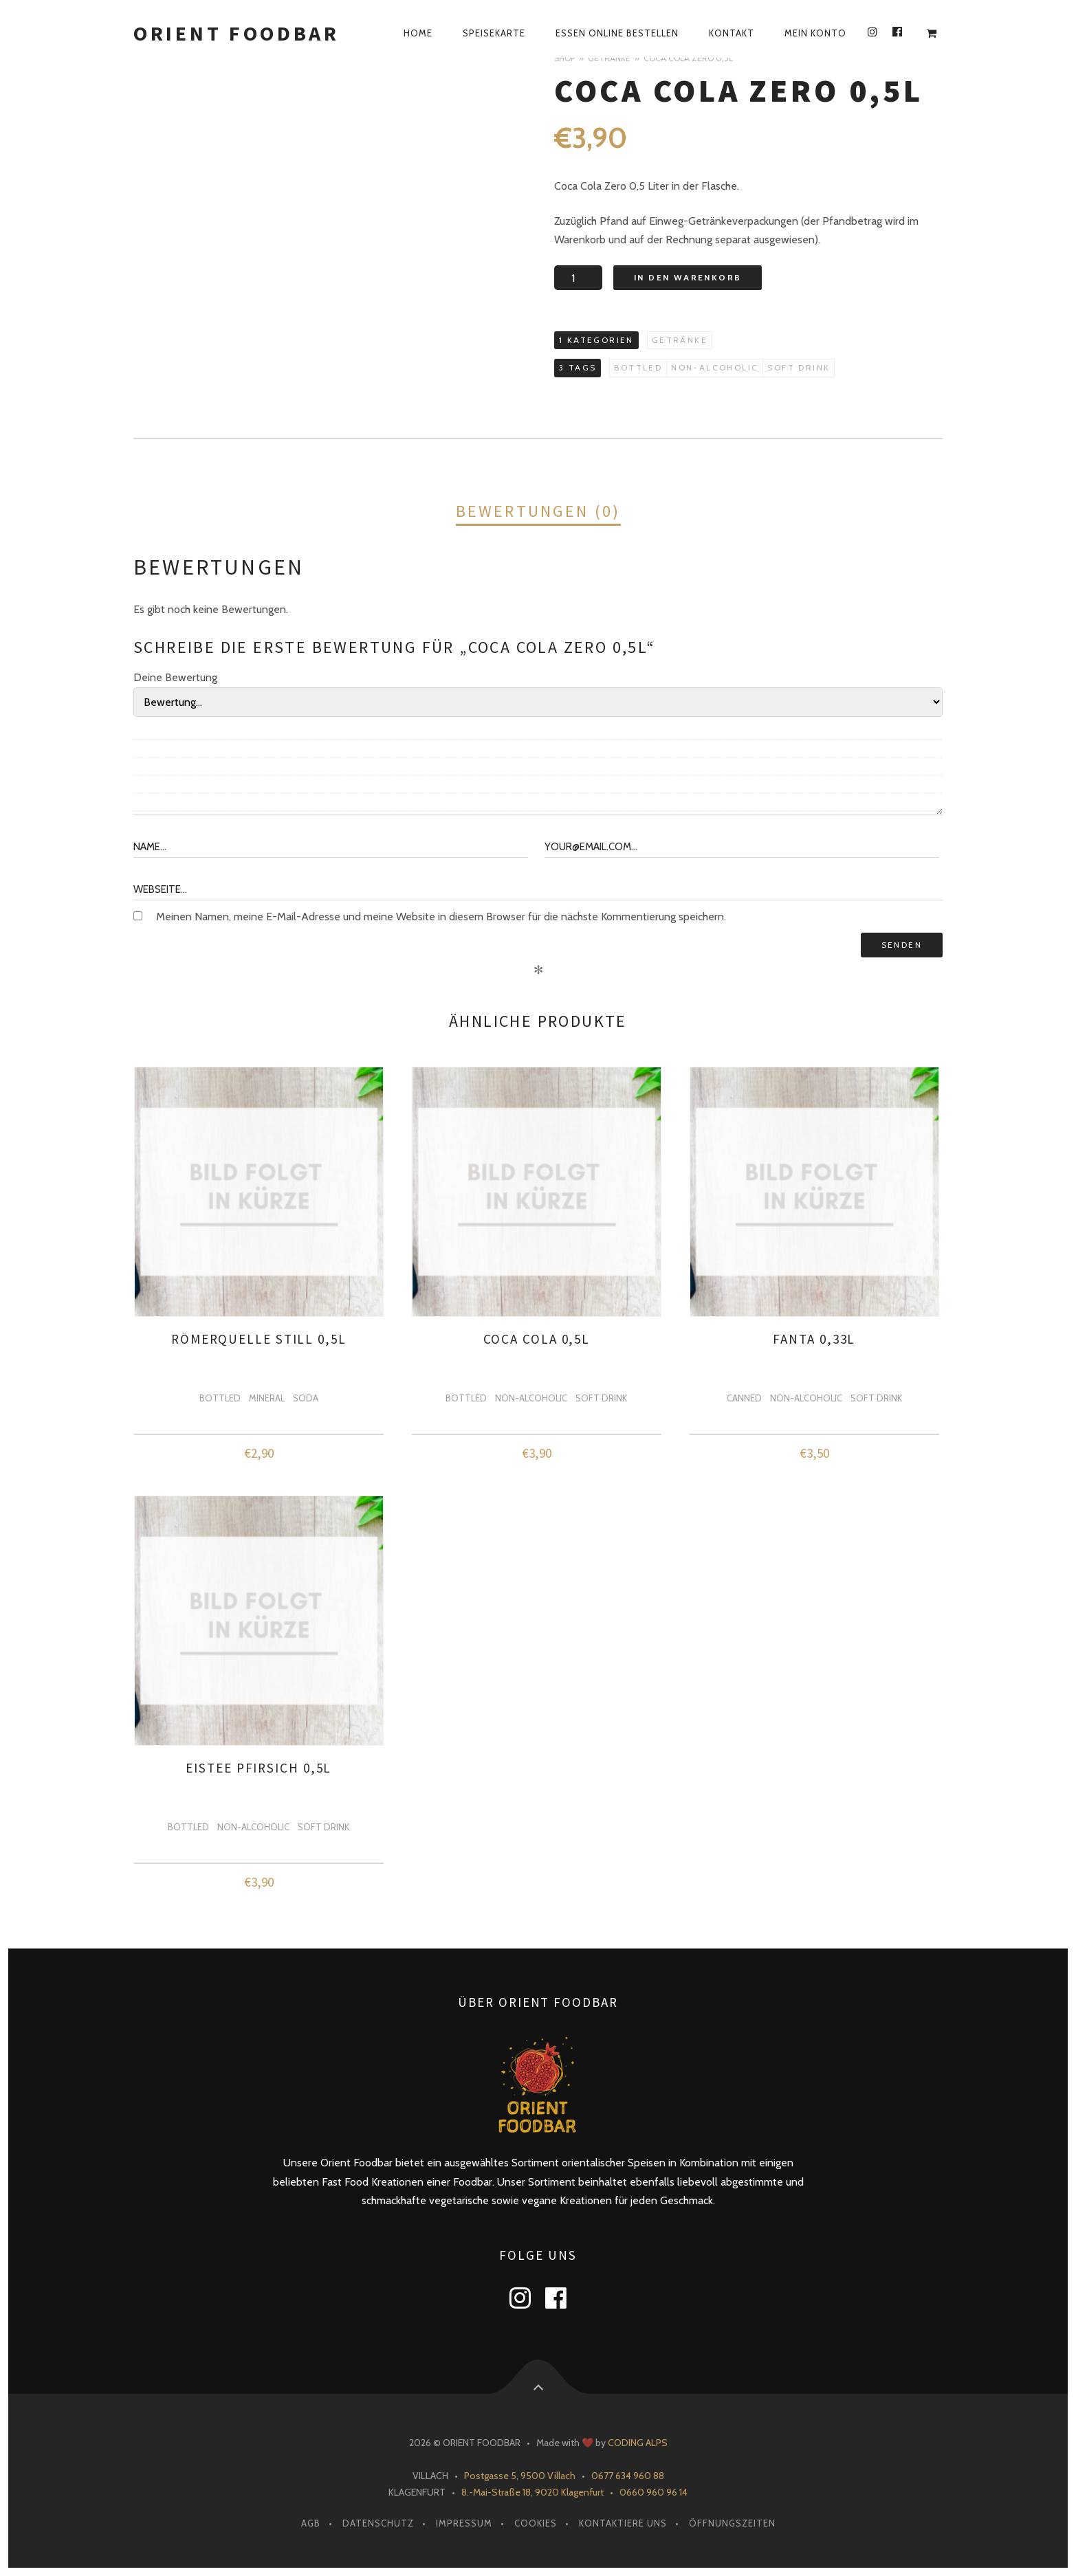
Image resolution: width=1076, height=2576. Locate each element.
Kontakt (731, 32)
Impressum (464, 2523)
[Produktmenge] (578, 277)
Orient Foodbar (236, 33)
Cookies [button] (535, 2523)
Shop (564, 58)
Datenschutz (378, 2523)
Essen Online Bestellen (617, 32)
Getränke (609, 58)
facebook (564, 2298)
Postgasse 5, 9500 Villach (519, 2475)
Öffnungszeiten (732, 2523)
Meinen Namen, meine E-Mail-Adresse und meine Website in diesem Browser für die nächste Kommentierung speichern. (441, 916)
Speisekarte (494, 32)
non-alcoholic (714, 367)
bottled (638, 367)
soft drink (798, 367)
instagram (528, 2298)
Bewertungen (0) (538, 511)
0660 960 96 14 (653, 2492)
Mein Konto (815, 32)
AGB (310, 2523)
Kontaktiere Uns (623, 2523)
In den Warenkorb (687, 277)
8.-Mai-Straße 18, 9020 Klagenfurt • (540, 2492)
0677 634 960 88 (627, 2475)
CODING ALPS (638, 2442)
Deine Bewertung (175, 677)
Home (418, 32)
